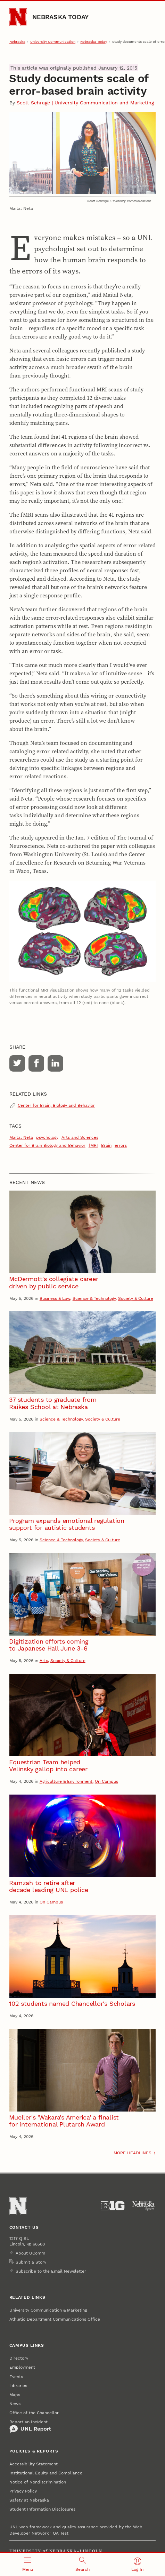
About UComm (30, 2253)
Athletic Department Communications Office (54, 2319)
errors (121, 1145)
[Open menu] (27, 2564)
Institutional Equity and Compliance (45, 2473)
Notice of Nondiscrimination (37, 2482)
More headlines (132, 2152)
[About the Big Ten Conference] (112, 2206)
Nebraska (17, 41)
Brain (106, 1145)
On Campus (106, 1781)
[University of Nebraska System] (144, 2206)
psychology (47, 1137)
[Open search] (82, 2564)
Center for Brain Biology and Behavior (47, 1145)
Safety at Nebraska (29, 2500)
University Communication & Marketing (48, 2310)
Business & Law (55, 1298)
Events (16, 2376)
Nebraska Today (60, 17)
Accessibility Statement (33, 2464)
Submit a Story (31, 2262)
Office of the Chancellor (34, 2412)
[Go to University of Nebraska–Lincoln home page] (18, 17)
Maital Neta (21, 1137)
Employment (22, 2367)
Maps (14, 2394)
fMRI (93, 1145)
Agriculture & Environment (66, 1781)
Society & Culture (135, 1298)
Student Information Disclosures (42, 2509)
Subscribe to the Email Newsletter (51, 2271)
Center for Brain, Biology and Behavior (56, 1105)
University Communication (52, 41)
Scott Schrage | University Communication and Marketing (85, 102)
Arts (44, 1660)
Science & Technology (94, 1298)
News (14, 2403)
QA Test (60, 2533)
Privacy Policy (23, 2491)
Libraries (18, 2385)
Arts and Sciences (79, 1137)
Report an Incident (30, 2426)
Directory (18, 2358)
